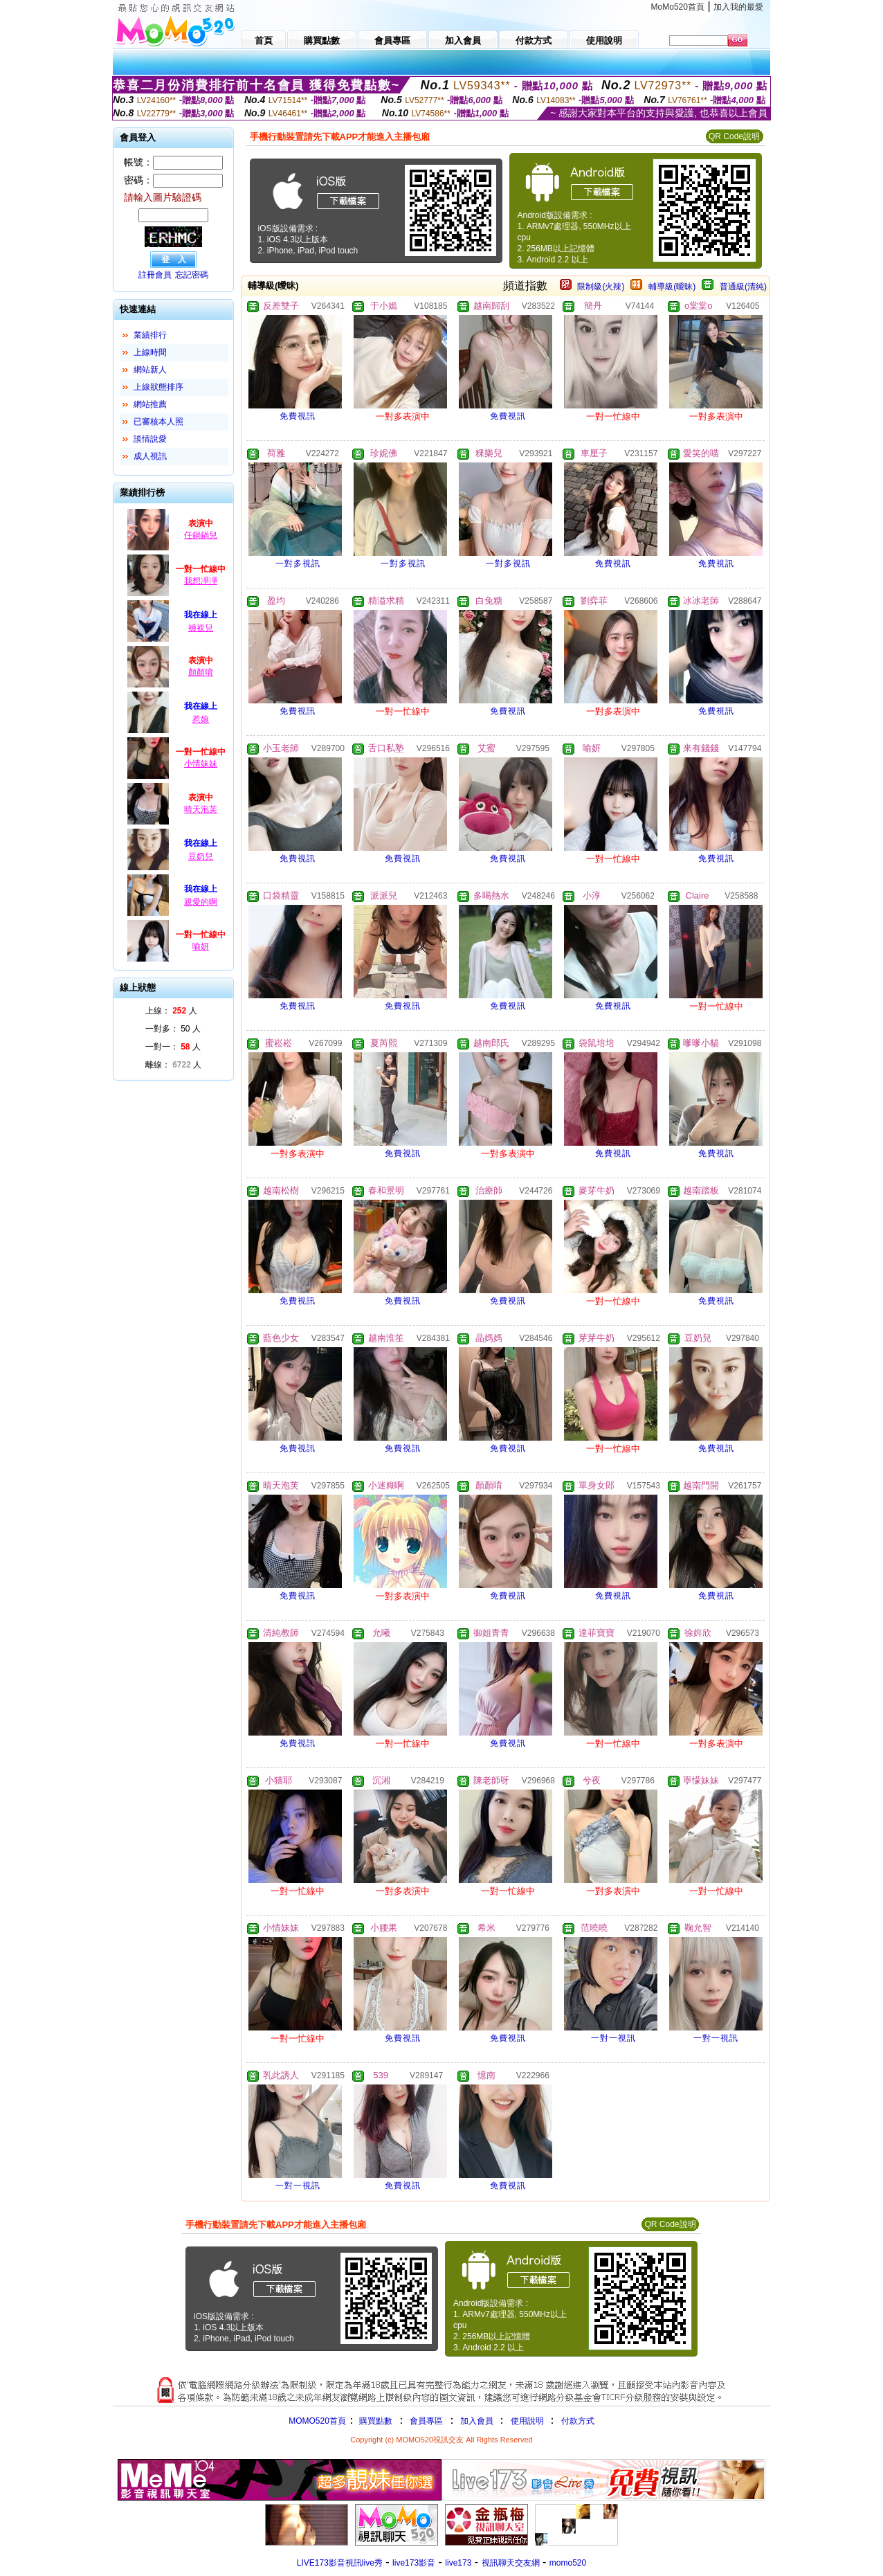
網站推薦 (150, 404)
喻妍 (200, 946)
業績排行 (150, 335)
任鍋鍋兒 (200, 535)
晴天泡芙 (200, 809)
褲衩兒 (200, 628)
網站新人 (150, 370)
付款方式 (577, 2421)
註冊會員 (155, 275)
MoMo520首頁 (677, 7)
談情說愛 (150, 439)
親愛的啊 (200, 902)
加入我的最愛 (738, 7)
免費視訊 (298, 416)
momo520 (567, 2563)
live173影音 (413, 2563)
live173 (458, 2563)
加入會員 (476, 2421)
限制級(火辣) (600, 286)
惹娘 (200, 719)
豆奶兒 (200, 856)
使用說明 (527, 2421)
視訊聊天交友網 (511, 2563)
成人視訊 (150, 456)
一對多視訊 (297, 563)
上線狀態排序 (158, 387)
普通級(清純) (743, 286)
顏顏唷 (200, 672)
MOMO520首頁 (317, 2421)
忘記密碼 (191, 275)
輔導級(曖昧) (671, 286)
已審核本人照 (158, 421)
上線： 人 (171, 1011)
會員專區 (426, 2421)
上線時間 (150, 352)
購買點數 (374, 2421)
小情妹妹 (200, 763)
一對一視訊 (613, 2038)
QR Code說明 (734, 136)
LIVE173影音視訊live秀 (340, 2563)
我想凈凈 (200, 581)
